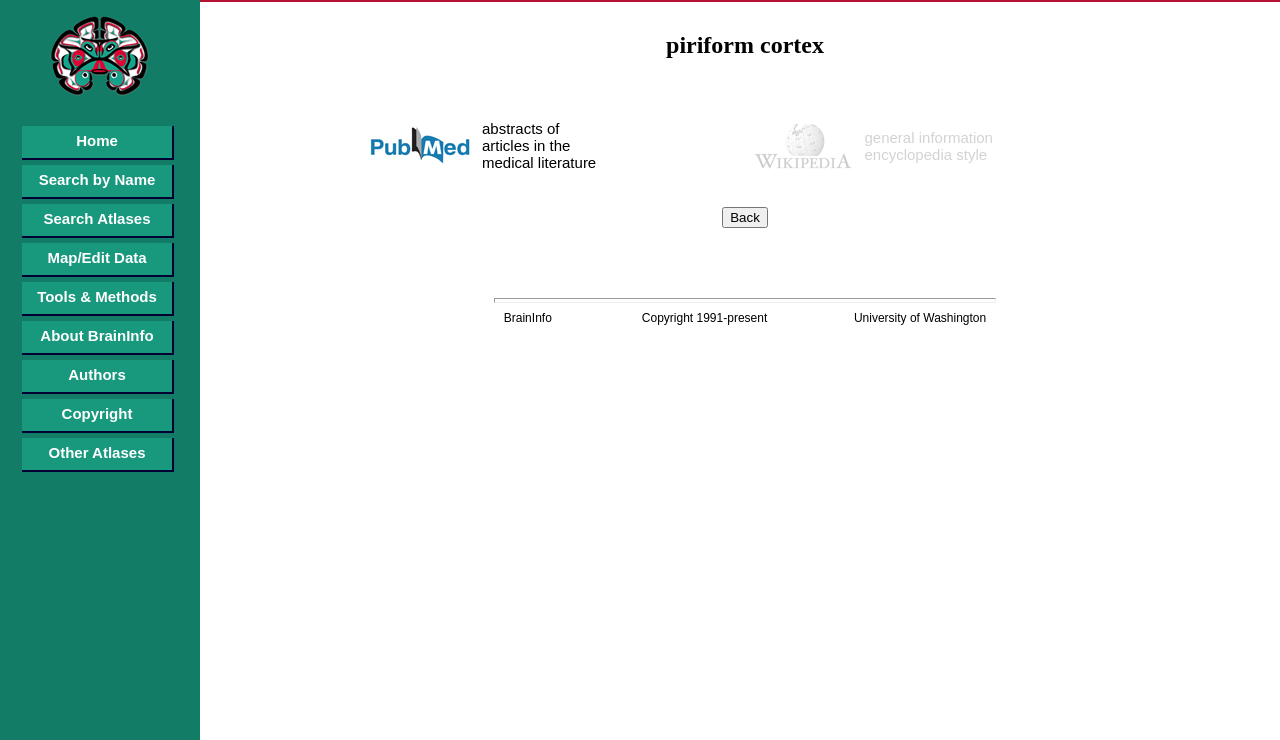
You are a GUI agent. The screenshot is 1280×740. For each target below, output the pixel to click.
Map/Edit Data (96, 257)
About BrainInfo (96, 335)
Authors (97, 374)
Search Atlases (96, 218)
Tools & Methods (97, 296)
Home (97, 140)
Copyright (97, 413)
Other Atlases (97, 452)
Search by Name (97, 179)
